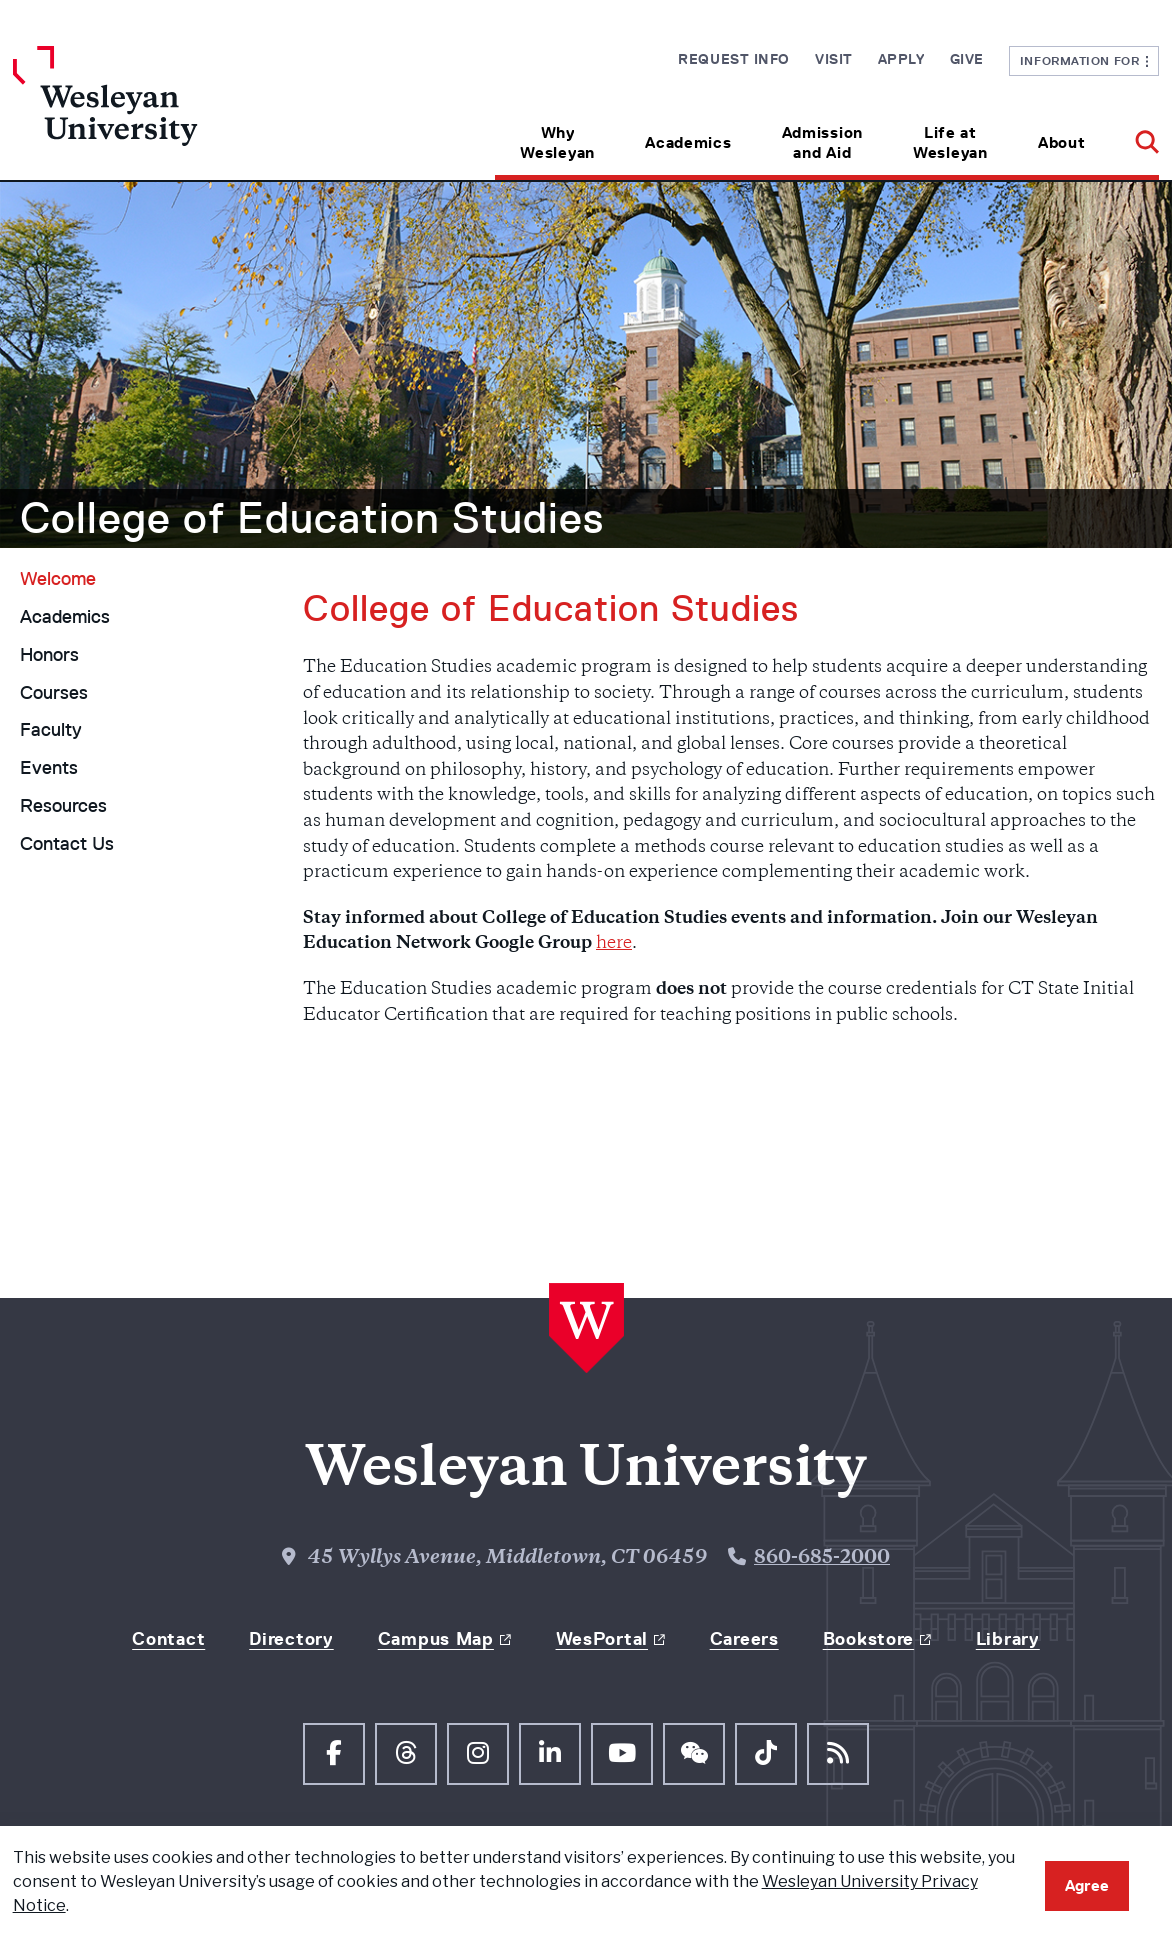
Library (1008, 1639)
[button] (1134, 135)
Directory (291, 1639)
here (614, 944)
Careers (744, 1639)
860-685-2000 (822, 1558)
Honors (49, 655)
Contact (168, 1639)
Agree (1087, 1885)
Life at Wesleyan (950, 142)
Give (967, 59)
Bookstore (868, 1639)
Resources (63, 806)
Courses (54, 693)
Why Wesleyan (557, 142)
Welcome (58, 579)
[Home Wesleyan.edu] (156, 113)
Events (49, 768)
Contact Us (67, 844)
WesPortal (602, 1639)
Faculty (51, 730)
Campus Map (436, 1639)
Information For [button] (1084, 60)
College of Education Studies (312, 518)
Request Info (734, 59)
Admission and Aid (822, 142)
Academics (688, 142)
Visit (834, 59)
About (1062, 142)
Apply (901, 59)
